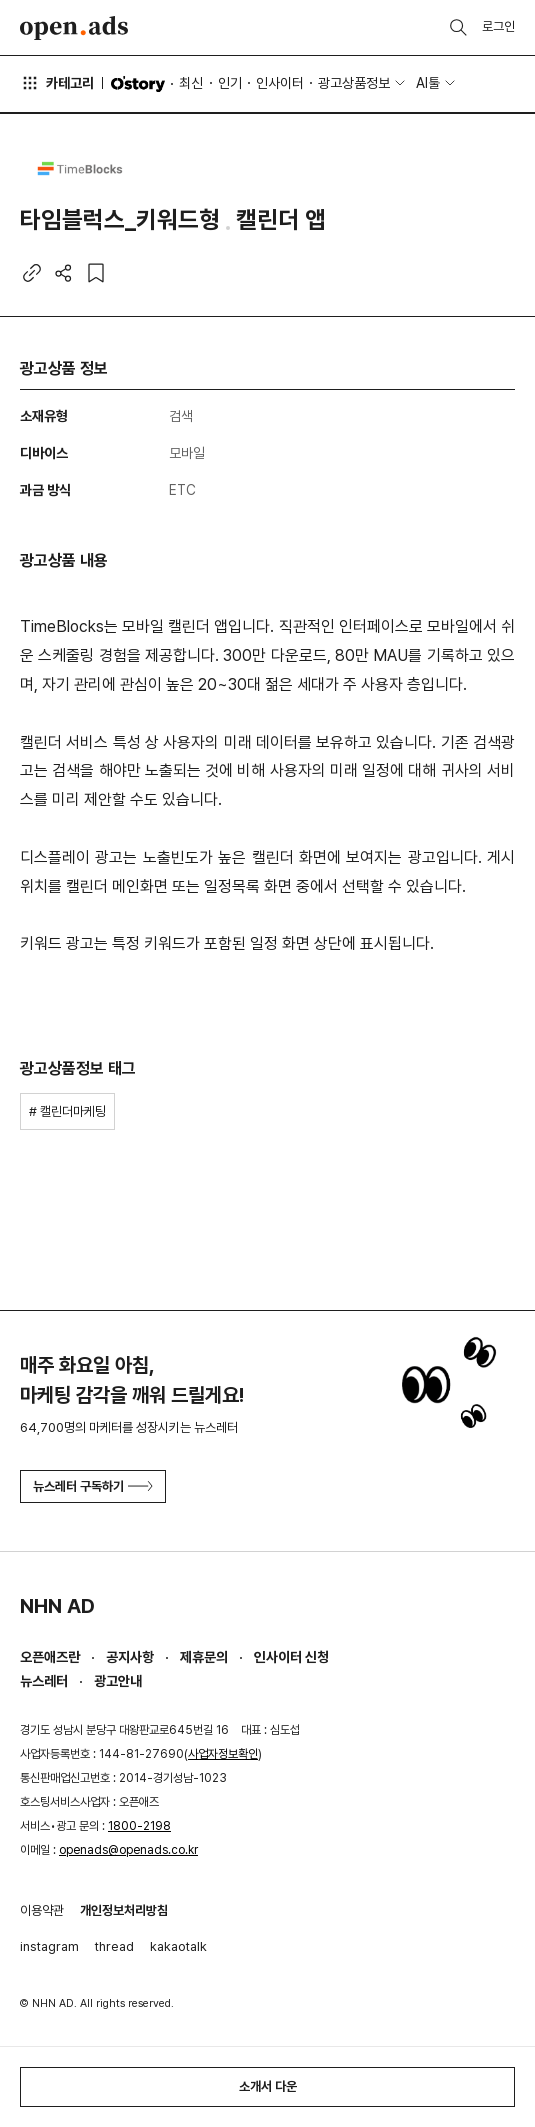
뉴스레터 (44, 1681)
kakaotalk (178, 1946)
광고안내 (118, 1681)
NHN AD (57, 1606)
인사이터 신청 (291, 1657)
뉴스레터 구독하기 (93, 1486)
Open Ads (74, 28)
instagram (49, 1946)
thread (114, 1946)
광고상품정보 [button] (354, 83)
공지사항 (130, 1657)
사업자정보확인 (223, 1754)
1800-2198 (139, 1826)
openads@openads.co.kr (128, 1850)
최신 (191, 83)
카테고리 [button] (57, 83)
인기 (230, 83)
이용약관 (42, 1910)
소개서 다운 (268, 2086)
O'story (138, 84)
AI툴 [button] (428, 83)
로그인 (498, 26)
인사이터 (280, 83)
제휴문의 (204, 1657)
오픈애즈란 (50, 1657)
